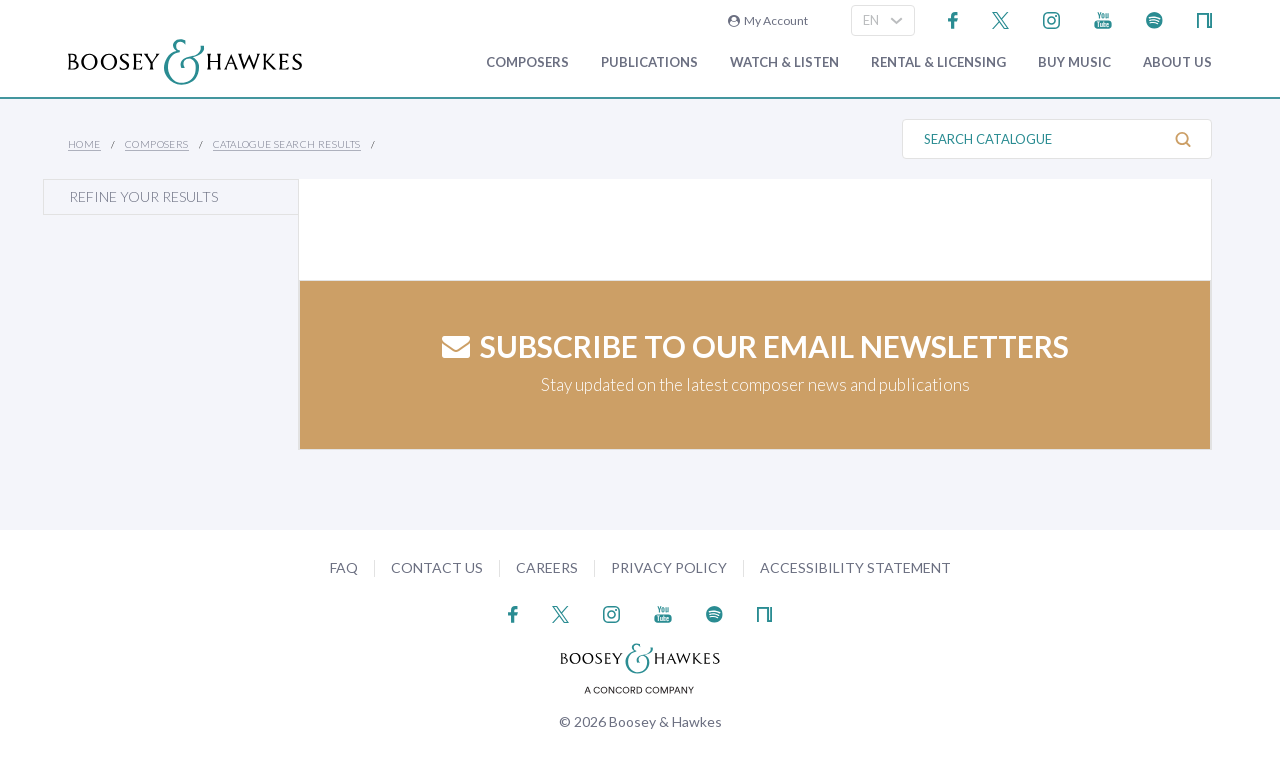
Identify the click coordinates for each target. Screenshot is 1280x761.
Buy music (1074, 62)
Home (84, 144)
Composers (527, 62)
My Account (768, 20)
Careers (547, 567)
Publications (649, 62)
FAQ (344, 567)
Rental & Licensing (938, 62)
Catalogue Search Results (287, 144)
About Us (1177, 62)
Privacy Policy (669, 567)
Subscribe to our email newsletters (755, 346)
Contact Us (437, 567)
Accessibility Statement (855, 567)
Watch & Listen (784, 62)
